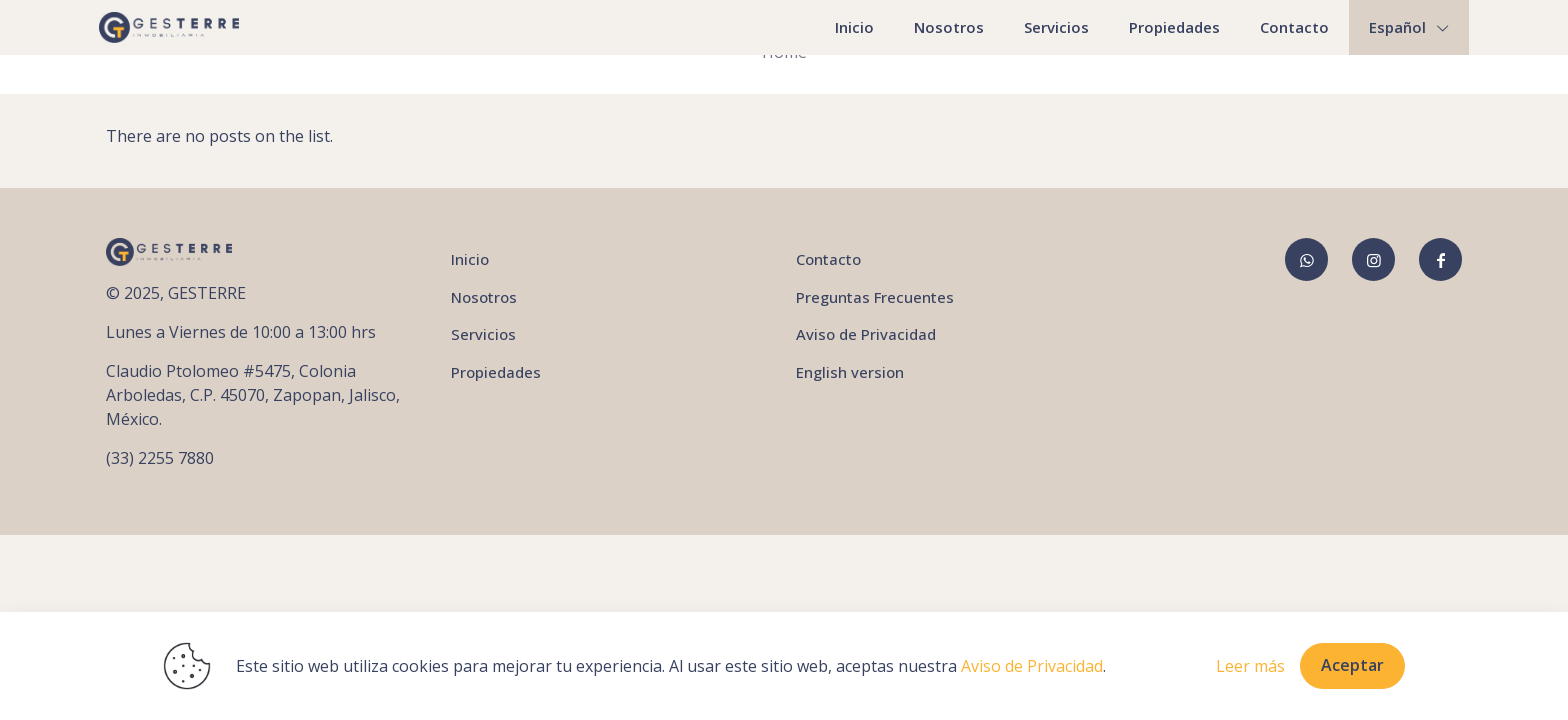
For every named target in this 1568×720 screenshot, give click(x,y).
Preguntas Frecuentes (875, 297)
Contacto (828, 259)
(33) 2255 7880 (160, 458)
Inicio (470, 259)
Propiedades (496, 372)
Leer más (1250, 666)
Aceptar (1352, 665)
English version (850, 372)
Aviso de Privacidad (866, 334)
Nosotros (484, 297)
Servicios (483, 334)
